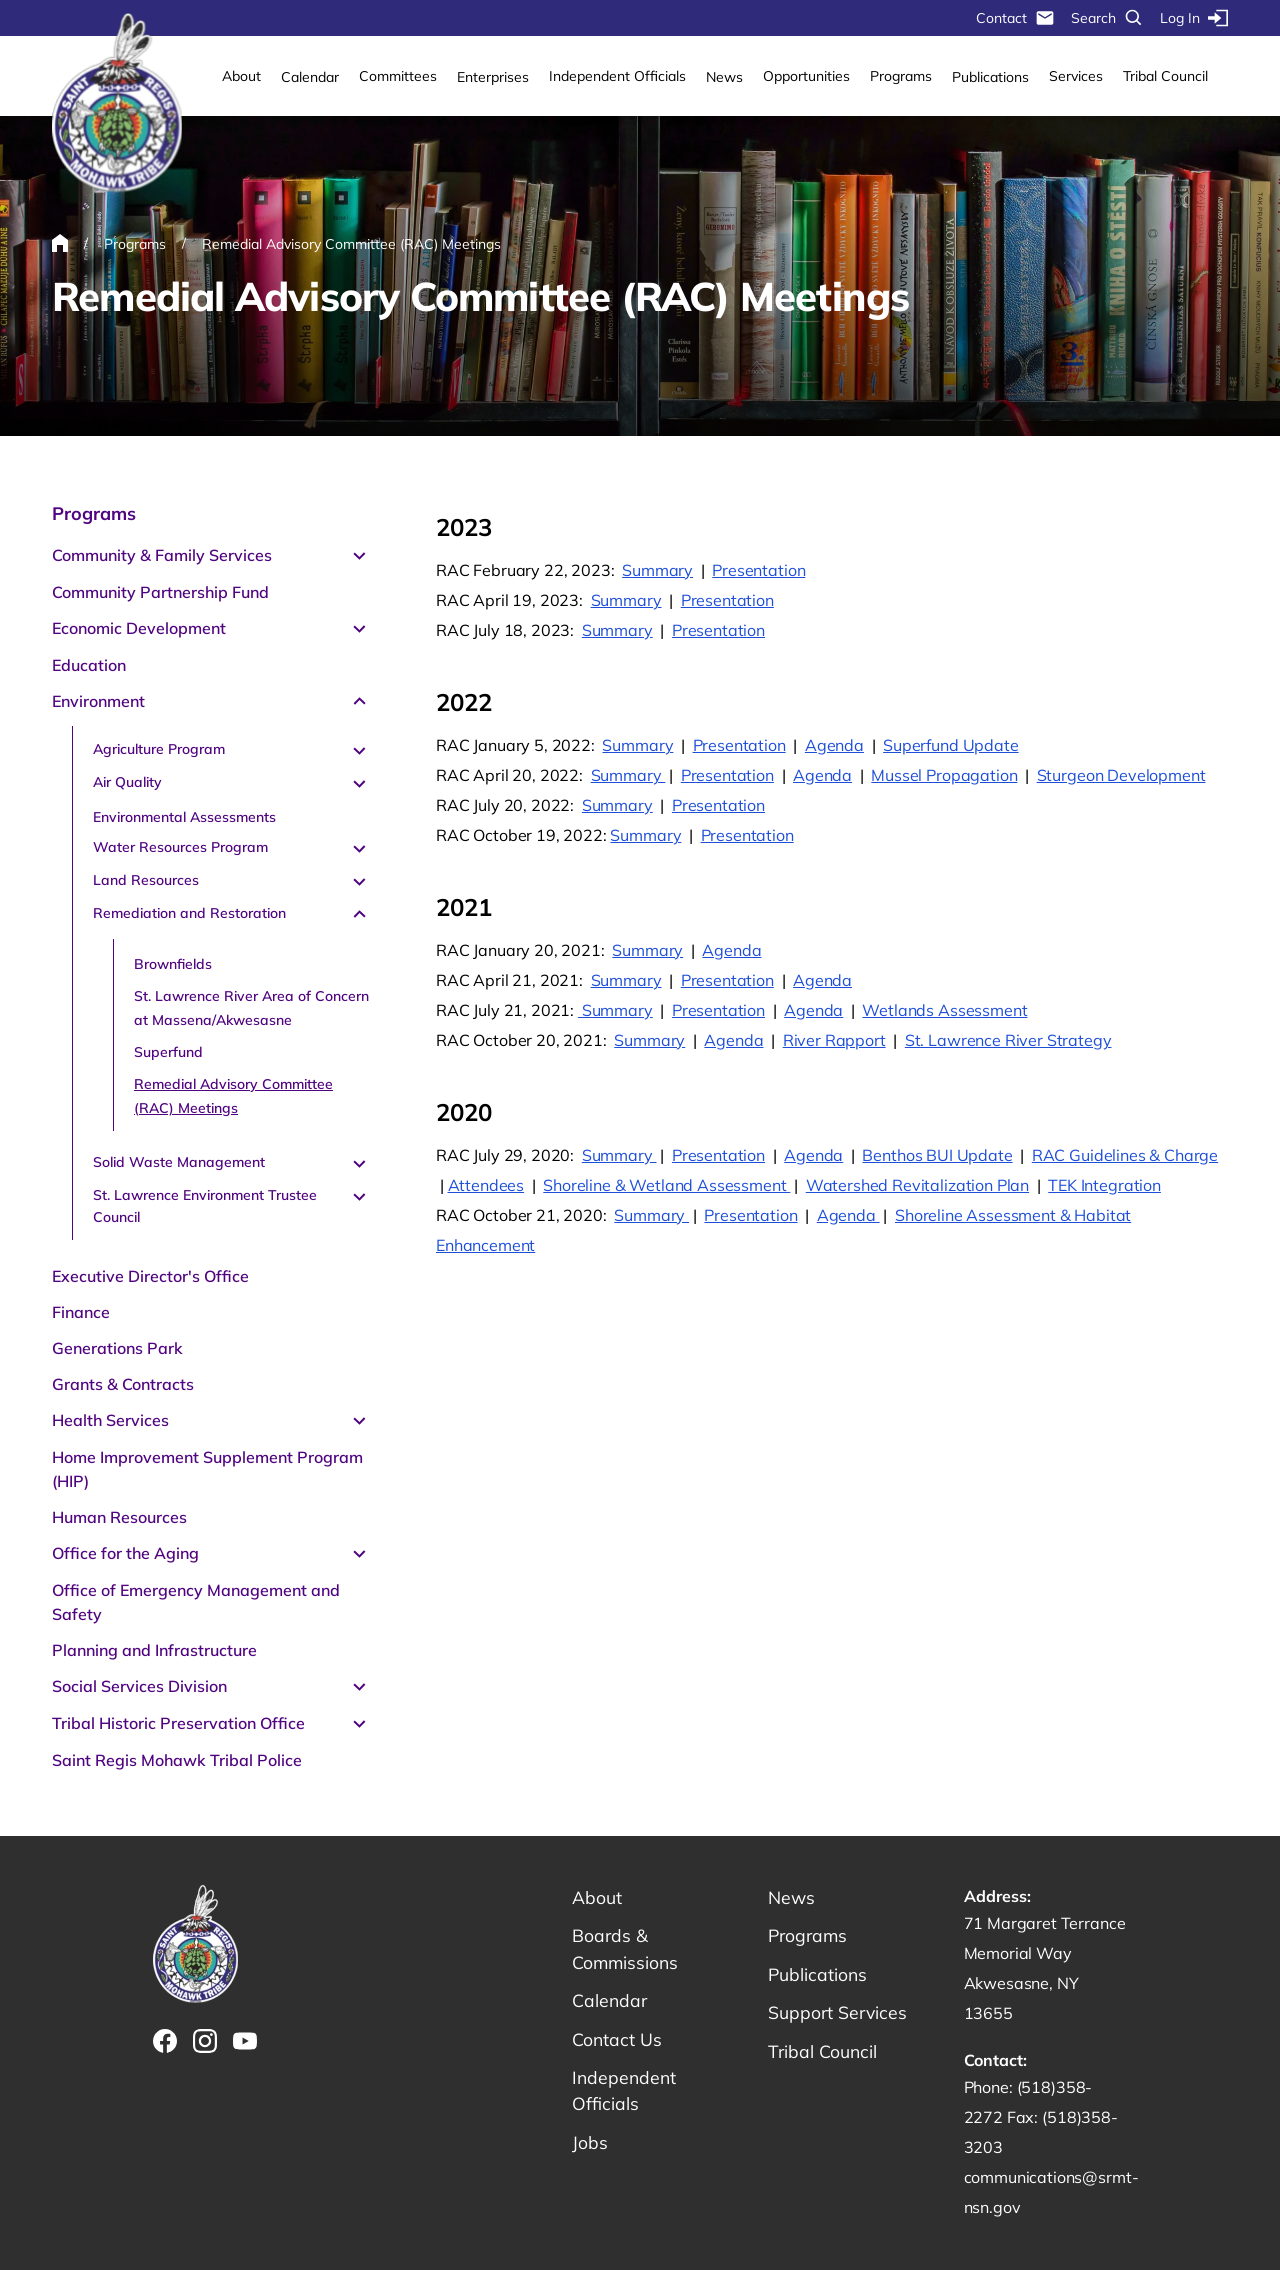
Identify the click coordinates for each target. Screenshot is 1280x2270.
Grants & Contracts (123, 1384)
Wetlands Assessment (944, 1010)
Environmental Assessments (184, 817)
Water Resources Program (180, 847)
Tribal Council (1165, 76)
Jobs (590, 2146)
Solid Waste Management (179, 1162)
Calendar (310, 77)
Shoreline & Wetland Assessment (666, 1185)
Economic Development (139, 628)
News (724, 77)
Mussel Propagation (944, 775)
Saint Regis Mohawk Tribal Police (177, 1760)
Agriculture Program (159, 749)
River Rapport (834, 1040)
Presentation (758, 570)
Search (1107, 18)
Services (1076, 76)
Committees (398, 76)
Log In (1194, 18)
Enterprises (493, 77)
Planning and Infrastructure (154, 1650)
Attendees (486, 1185)
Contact (1015, 18)
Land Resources (146, 880)
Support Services (839, 2014)
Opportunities (806, 76)
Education (89, 665)
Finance (81, 1312)
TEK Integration (1104, 1185)
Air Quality (127, 782)
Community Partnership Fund (160, 592)
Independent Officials (617, 76)
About (241, 76)
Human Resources (119, 1517)
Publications (990, 77)
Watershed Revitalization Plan (917, 1185)
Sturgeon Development (1121, 775)
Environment (98, 701)
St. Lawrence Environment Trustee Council (205, 1206)
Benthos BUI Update (937, 1155)
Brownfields (173, 964)
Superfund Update (950, 745)
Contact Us (617, 2041)
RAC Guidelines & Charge (1125, 1155)
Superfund (168, 1052)
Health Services (110, 1420)
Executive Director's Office (150, 1276)
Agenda (834, 745)
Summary (657, 570)
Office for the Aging (125, 1553)
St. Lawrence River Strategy (1008, 1040)
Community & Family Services (162, 555)
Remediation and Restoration (189, 913)
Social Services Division (139, 1686)
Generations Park (117, 1348)
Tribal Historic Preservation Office (178, 1723)
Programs (901, 76)
